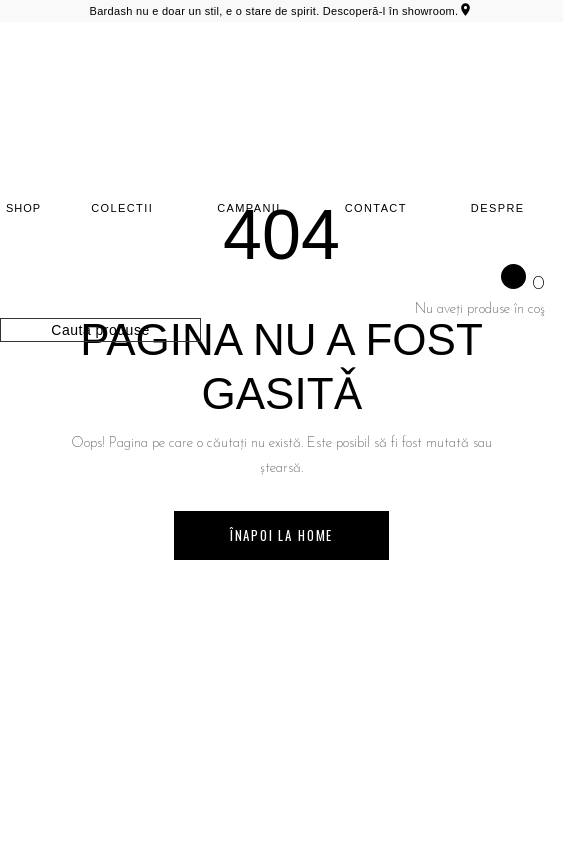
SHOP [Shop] (23, 208)
